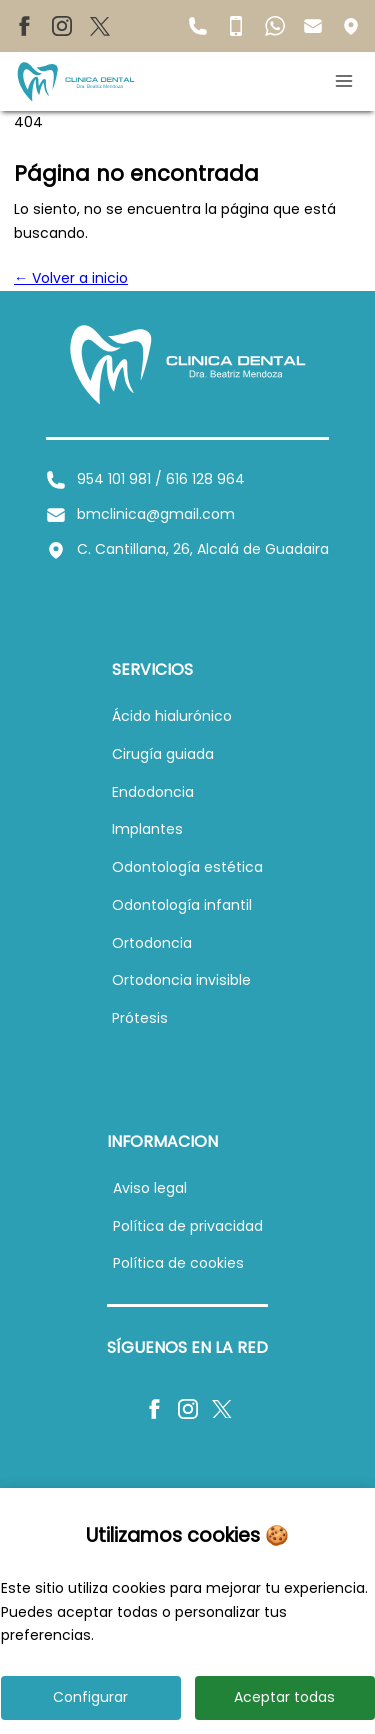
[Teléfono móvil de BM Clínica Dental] (236, 25)
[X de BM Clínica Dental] (100, 26)
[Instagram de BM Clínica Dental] (62, 26)
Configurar (90, 1697)
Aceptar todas (284, 1697)
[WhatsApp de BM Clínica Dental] (275, 25)
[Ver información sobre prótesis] (140, 1018)
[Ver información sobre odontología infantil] (182, 905)
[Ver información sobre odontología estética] (187, 867)
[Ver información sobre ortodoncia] (152, 943)
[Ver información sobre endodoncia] (153, 792)
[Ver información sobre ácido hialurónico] (172, 716)
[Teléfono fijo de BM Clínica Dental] (198, 25)
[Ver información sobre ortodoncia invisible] (181, 980)
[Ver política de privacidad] (188, 1226)
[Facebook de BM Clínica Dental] (24, 26)
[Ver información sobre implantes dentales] (147, 829)
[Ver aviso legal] (150, 1188)
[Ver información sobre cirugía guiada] (163, 754)
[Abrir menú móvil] (347, 81)
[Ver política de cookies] (178, 1263)
